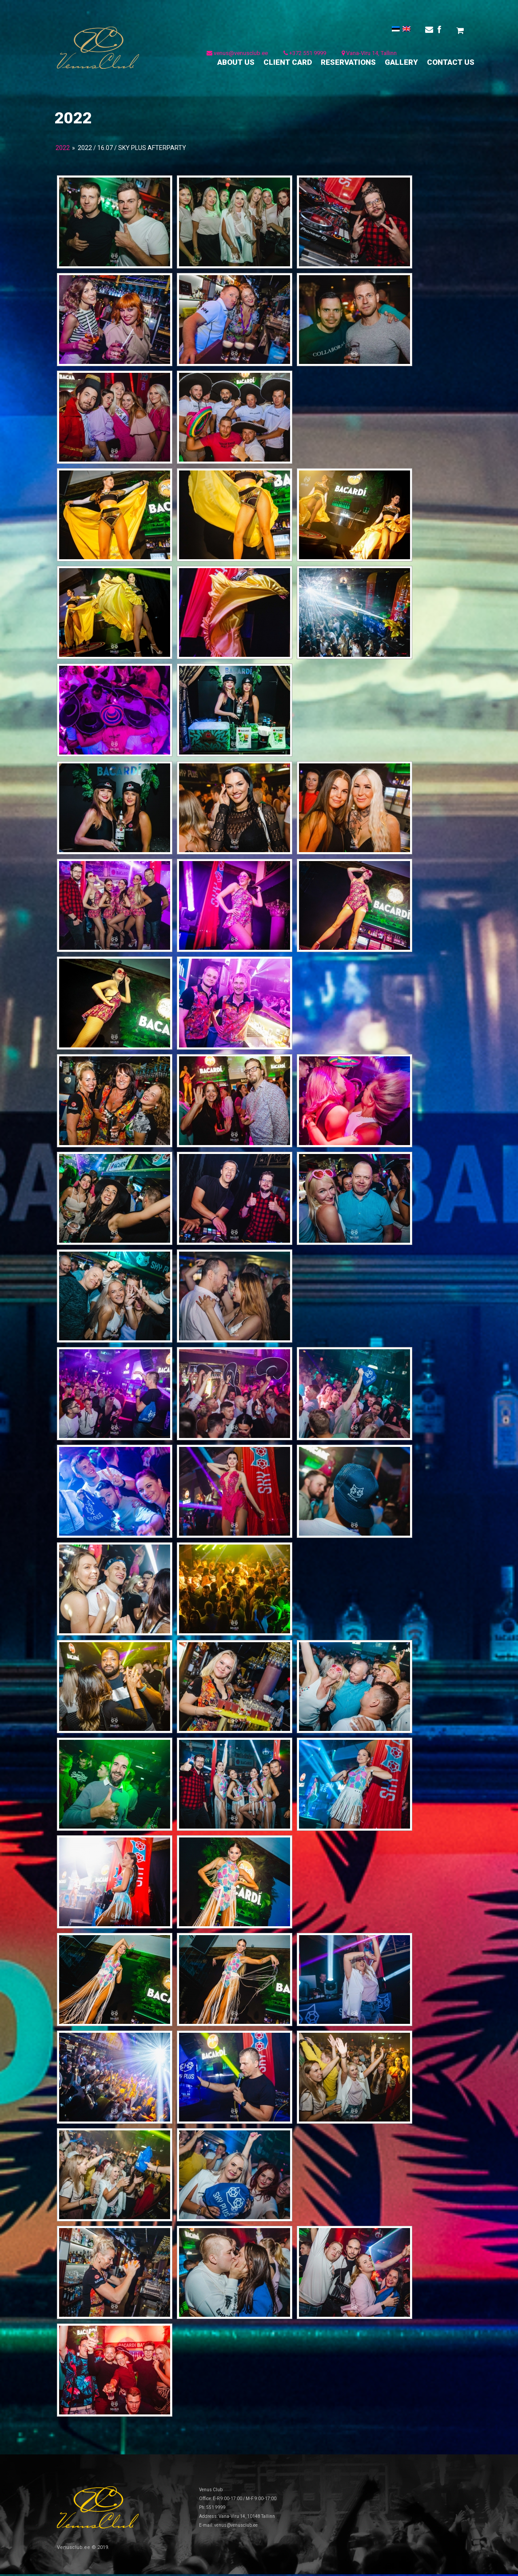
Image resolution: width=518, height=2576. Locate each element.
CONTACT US (450, 64)
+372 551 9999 (304, 55)
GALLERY (401, 64)
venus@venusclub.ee (236, 55)
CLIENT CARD (287, 64)
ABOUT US (236, 64)
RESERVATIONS (348, 64)
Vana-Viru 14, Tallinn (368, 55)
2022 (63, 149)
